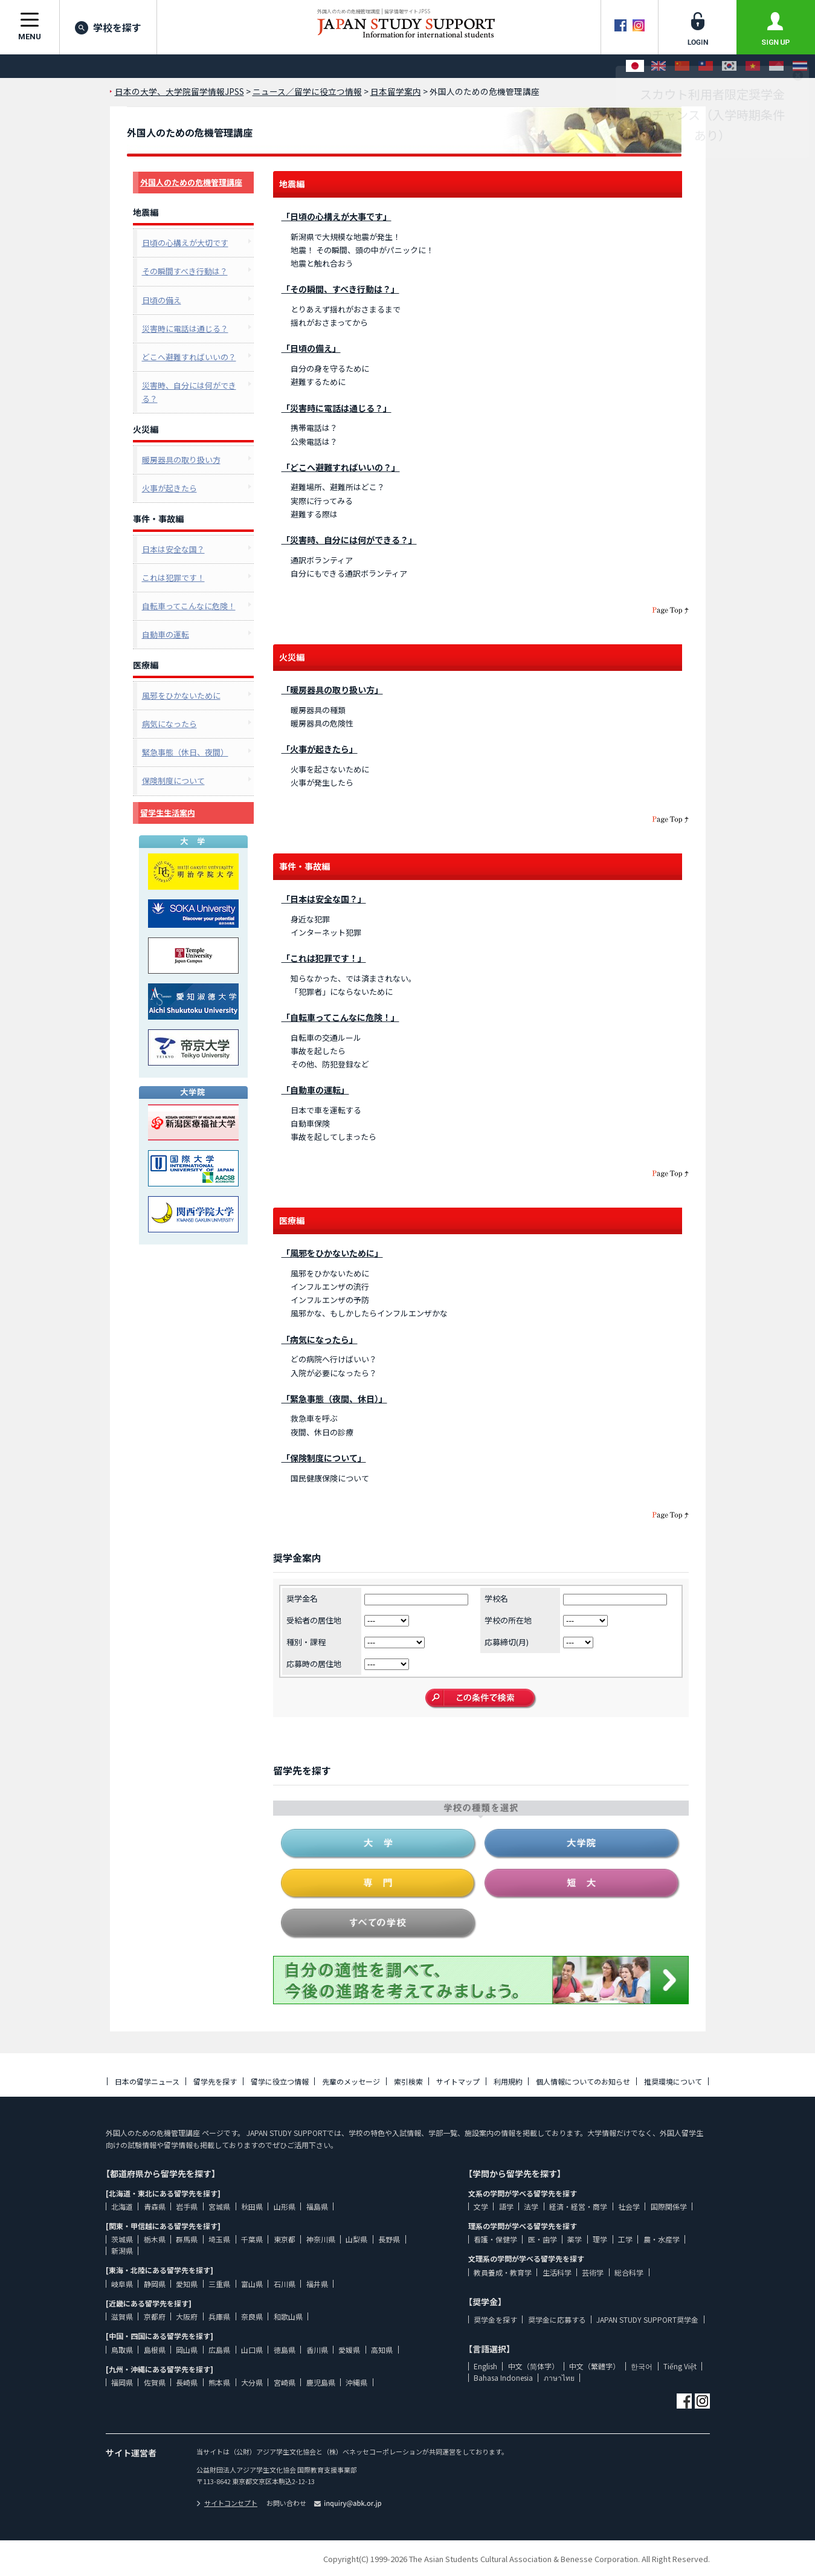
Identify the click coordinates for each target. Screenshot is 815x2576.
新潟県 (122, 2250)
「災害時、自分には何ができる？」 (349, 540)
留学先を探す (215, 2081)
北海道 (122, 2206)
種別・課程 (306, 1642)
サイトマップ (458, 2081)
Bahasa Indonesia (503, 2377)
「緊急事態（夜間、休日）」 (334, 1399)
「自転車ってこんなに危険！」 (340, 1017)
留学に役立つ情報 (280, 2081)
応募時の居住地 (313, 1663)
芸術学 (593, 2272)
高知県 (382, 2350)
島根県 (155, 2350)
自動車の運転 (165, 634)
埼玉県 (219, 2239)
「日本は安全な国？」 (324, 899)
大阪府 (187, 2316)
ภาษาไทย (559, 2377)
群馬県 (187, 2239)
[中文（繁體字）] (706, 66)
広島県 (219, 2350)
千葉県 (252, 2239)
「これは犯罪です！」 (324, 958)
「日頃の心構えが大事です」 (336, 216)
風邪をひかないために (181, 695)
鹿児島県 (320, 2382)
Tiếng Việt (680, 2366)
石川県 (284, 2284)
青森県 (155, 2206)
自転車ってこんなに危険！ (189, 606)
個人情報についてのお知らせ (583, 2081)
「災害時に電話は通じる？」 (336, 408)
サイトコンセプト (227, 2503)
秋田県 (252, 2206)
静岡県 (155, 2284)
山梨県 (356, 2239)
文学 (481, 2206)
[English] (658, 66)
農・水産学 (661, 2239)
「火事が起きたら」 (320, 749)
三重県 (219, 2284)
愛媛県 (349, 2350)
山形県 (284, 2206)
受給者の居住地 (313, 1620)
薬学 (574, 2239)
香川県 (317, 2350)
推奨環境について (673, 2081)
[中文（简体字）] (682, 66)
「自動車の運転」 (315, 1090)
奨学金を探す (495, 2319)
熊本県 (219, 2382)
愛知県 (187, 2284)
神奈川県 (320, 2239)
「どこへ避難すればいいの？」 (341, 467)
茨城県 (122, 2239)
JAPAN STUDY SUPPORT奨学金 (647, 2319)
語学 (506, 2206)
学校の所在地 (508, 1620)
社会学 (629, 2206)
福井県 (317, 2284)
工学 (625, 2239)
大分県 (252, 2382)
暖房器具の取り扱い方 (181, 459)
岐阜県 (122, 2284)
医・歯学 (542, 2239)
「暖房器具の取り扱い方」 (332, 690)
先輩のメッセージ (351, 2081)
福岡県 (122, 2382)
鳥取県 (122, 2350)
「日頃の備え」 (311, 348)
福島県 (317, 2206)
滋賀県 (122, 2316)
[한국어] (729, 66)
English (485, 2366)
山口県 (252, 2350)
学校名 (496, 1598)
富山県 (252, 2284)
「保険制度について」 (324, 1458)
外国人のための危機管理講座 (191, 182)
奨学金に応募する (557, 2319)
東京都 (284, 2239)
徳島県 (284, 2350)
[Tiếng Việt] (753, 66)
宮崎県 (284, 2382)
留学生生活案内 (167, 812)
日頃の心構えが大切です (185, 242)
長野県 (389, 2239)
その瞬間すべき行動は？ (185, 271)
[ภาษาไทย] (800, 66)
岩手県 (187, 2206)
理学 (600, 2239)
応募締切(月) (507, 1642)
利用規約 (508, 2081)
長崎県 (187, 2382)
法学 (531, 2206)
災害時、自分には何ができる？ (189, 392)
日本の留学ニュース (147, 2081)
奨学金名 (302, 1598)
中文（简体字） (533, 2366)
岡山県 (187, 2350)
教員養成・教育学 (503, 2272)
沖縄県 (356, 2382)
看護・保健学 (495, 2239)
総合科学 (628, 2272)
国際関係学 (669, 2206)
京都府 (155, 2316)
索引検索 (408, 2081)
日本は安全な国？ (173, 549)
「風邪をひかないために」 (332, 1253)
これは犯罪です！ (173, 577)
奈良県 (252, 2316)
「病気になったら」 (320, 1339)
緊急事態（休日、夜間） (185, 752)
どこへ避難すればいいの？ (189, 357)
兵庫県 (219, 2316)
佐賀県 (155, 2382)
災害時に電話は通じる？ (185, 328)
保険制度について (173, 780)
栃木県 (155, 2239)
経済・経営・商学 (578, 2206)
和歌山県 (288, 2316)
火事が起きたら (169, 488)
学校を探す (108, 27)
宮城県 (219, 2206)
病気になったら (169, 724)
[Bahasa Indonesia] (776, 66)
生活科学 (557, 2272)
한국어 (641, 2366)
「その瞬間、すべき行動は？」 (340, 289)
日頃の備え (161, 300)
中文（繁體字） (594, 2366)
